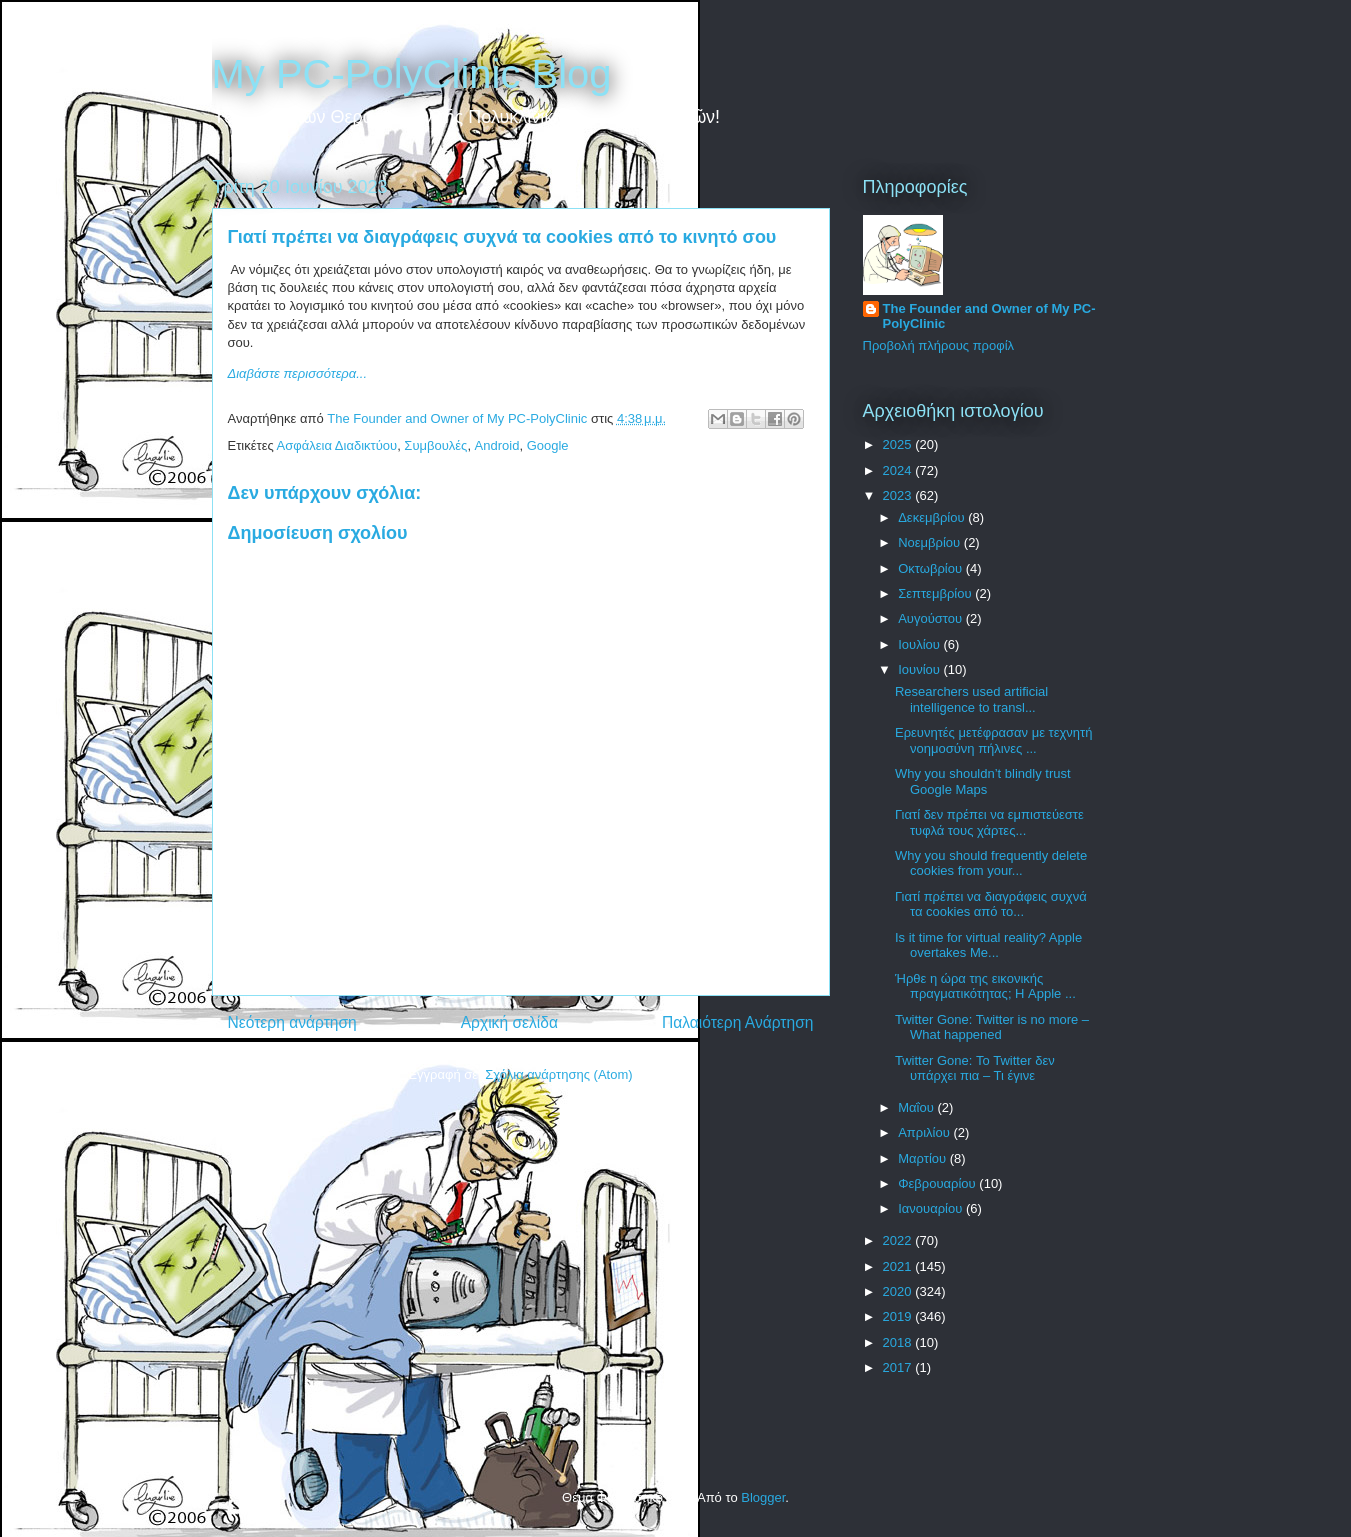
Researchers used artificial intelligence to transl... (971, 699)
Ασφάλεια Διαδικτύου (337, 445)
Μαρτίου (924, 1158)
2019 (899, 1316)
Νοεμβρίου (931, 542)
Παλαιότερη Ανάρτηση (738, 1022)
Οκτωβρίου (931, 568)
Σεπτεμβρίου (936, 593)
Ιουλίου (920, 644)
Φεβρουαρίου (938, 1183)
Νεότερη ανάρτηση (292, 1022)
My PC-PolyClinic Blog (412, 74)
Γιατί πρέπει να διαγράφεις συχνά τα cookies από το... (991, 904)
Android (497, 445)
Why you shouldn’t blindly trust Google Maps (983, 781)
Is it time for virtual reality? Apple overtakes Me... (988, 945)
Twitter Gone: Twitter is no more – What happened (992, 1027)
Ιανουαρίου (932, 1208)
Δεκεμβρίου (933, 517)
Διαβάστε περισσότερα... (298, 373)
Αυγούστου (932, 618)
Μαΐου (917, 1107)
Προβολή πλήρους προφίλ (939, 345)
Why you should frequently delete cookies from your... (991, 863)
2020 (899, 1291)
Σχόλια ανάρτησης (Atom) (558, 1074)
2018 (899, 1342)
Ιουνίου (920, 669)
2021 (899, 1266)
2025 (899, 444)
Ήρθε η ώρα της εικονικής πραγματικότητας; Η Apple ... (985, 986)
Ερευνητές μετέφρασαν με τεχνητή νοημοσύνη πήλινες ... (993, 740)
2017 (899, 1367)
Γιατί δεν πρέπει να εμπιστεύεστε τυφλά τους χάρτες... (989, 822)
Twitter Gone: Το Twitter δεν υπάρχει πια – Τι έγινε (975, 1068)
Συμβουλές (435, 445)
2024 (899, 470)
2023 (899, 495)
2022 (899, 1240)
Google (548, 445)
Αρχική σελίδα (509, 1022)
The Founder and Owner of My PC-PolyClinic (989, 316)
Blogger (763, 1497)
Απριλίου (925, 1132)
